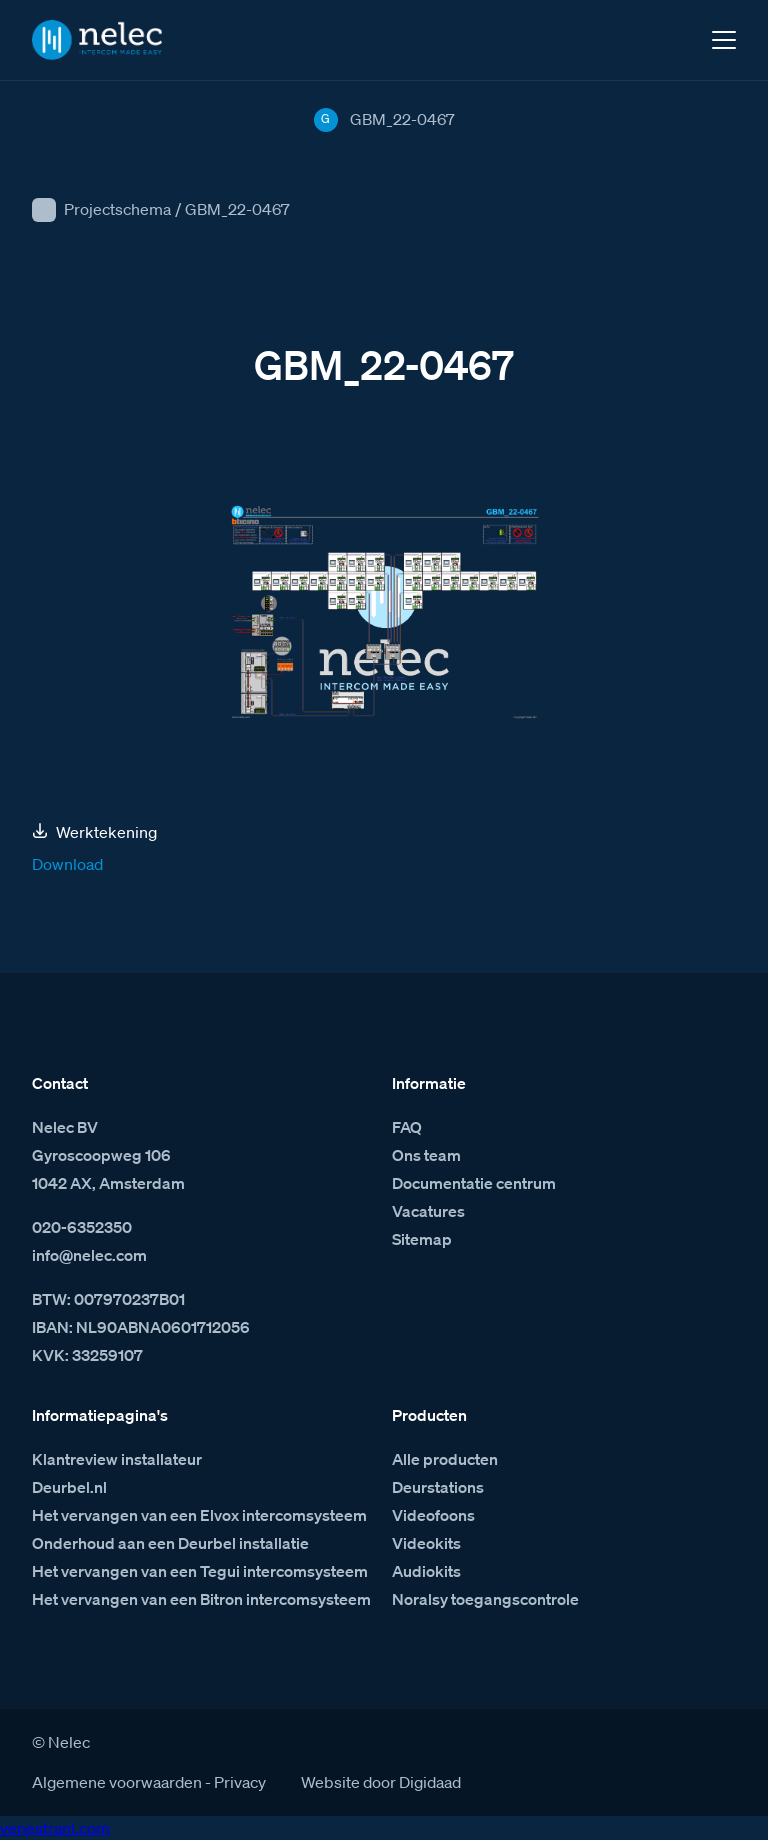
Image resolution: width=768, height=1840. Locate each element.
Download (67, 864)
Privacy (240, 1782)
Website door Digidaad (381, 1782)
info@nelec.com (89, 1255)
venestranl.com (55, 1828)
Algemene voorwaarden (117, 1782)
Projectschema (117, 209)
